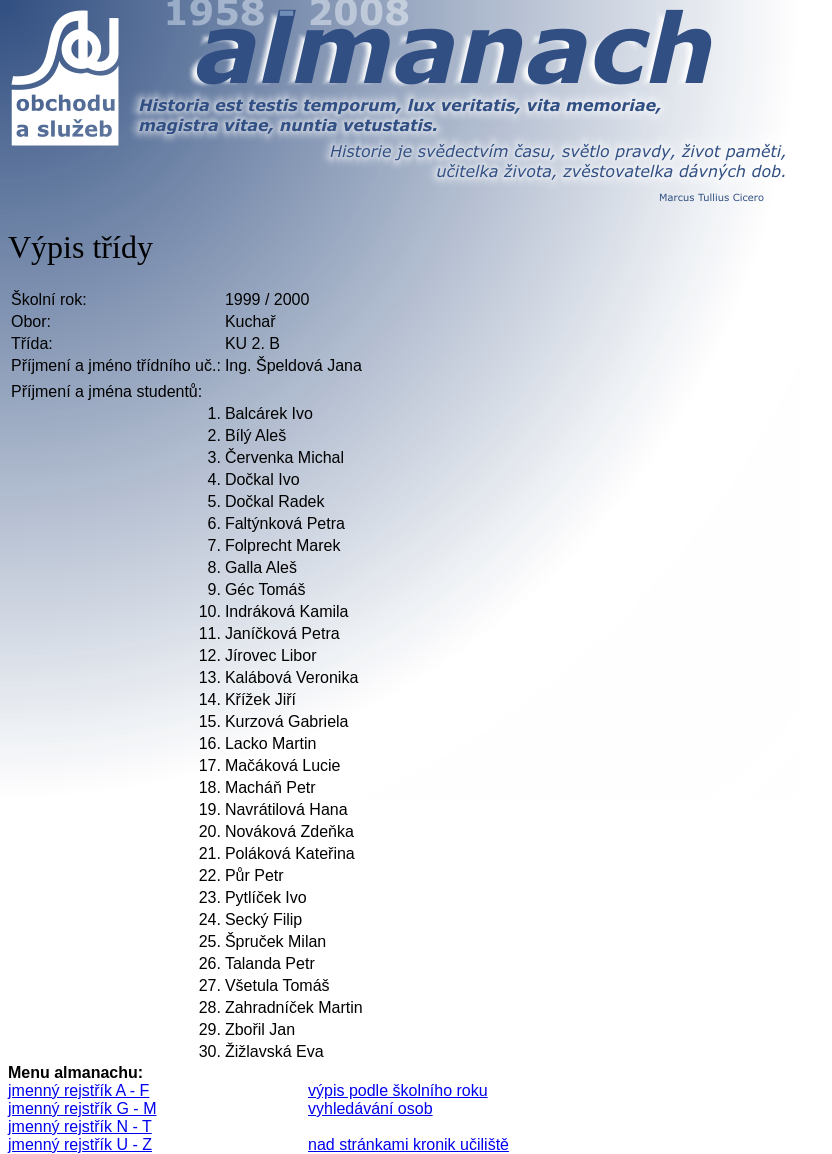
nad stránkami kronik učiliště (408, 1144)
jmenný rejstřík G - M (82, 1108)
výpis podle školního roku (398, 1090)
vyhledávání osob (370, 1108)
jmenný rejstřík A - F (78, 1090)
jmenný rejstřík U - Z (80, 1144)
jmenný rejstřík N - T (80, 1126)
